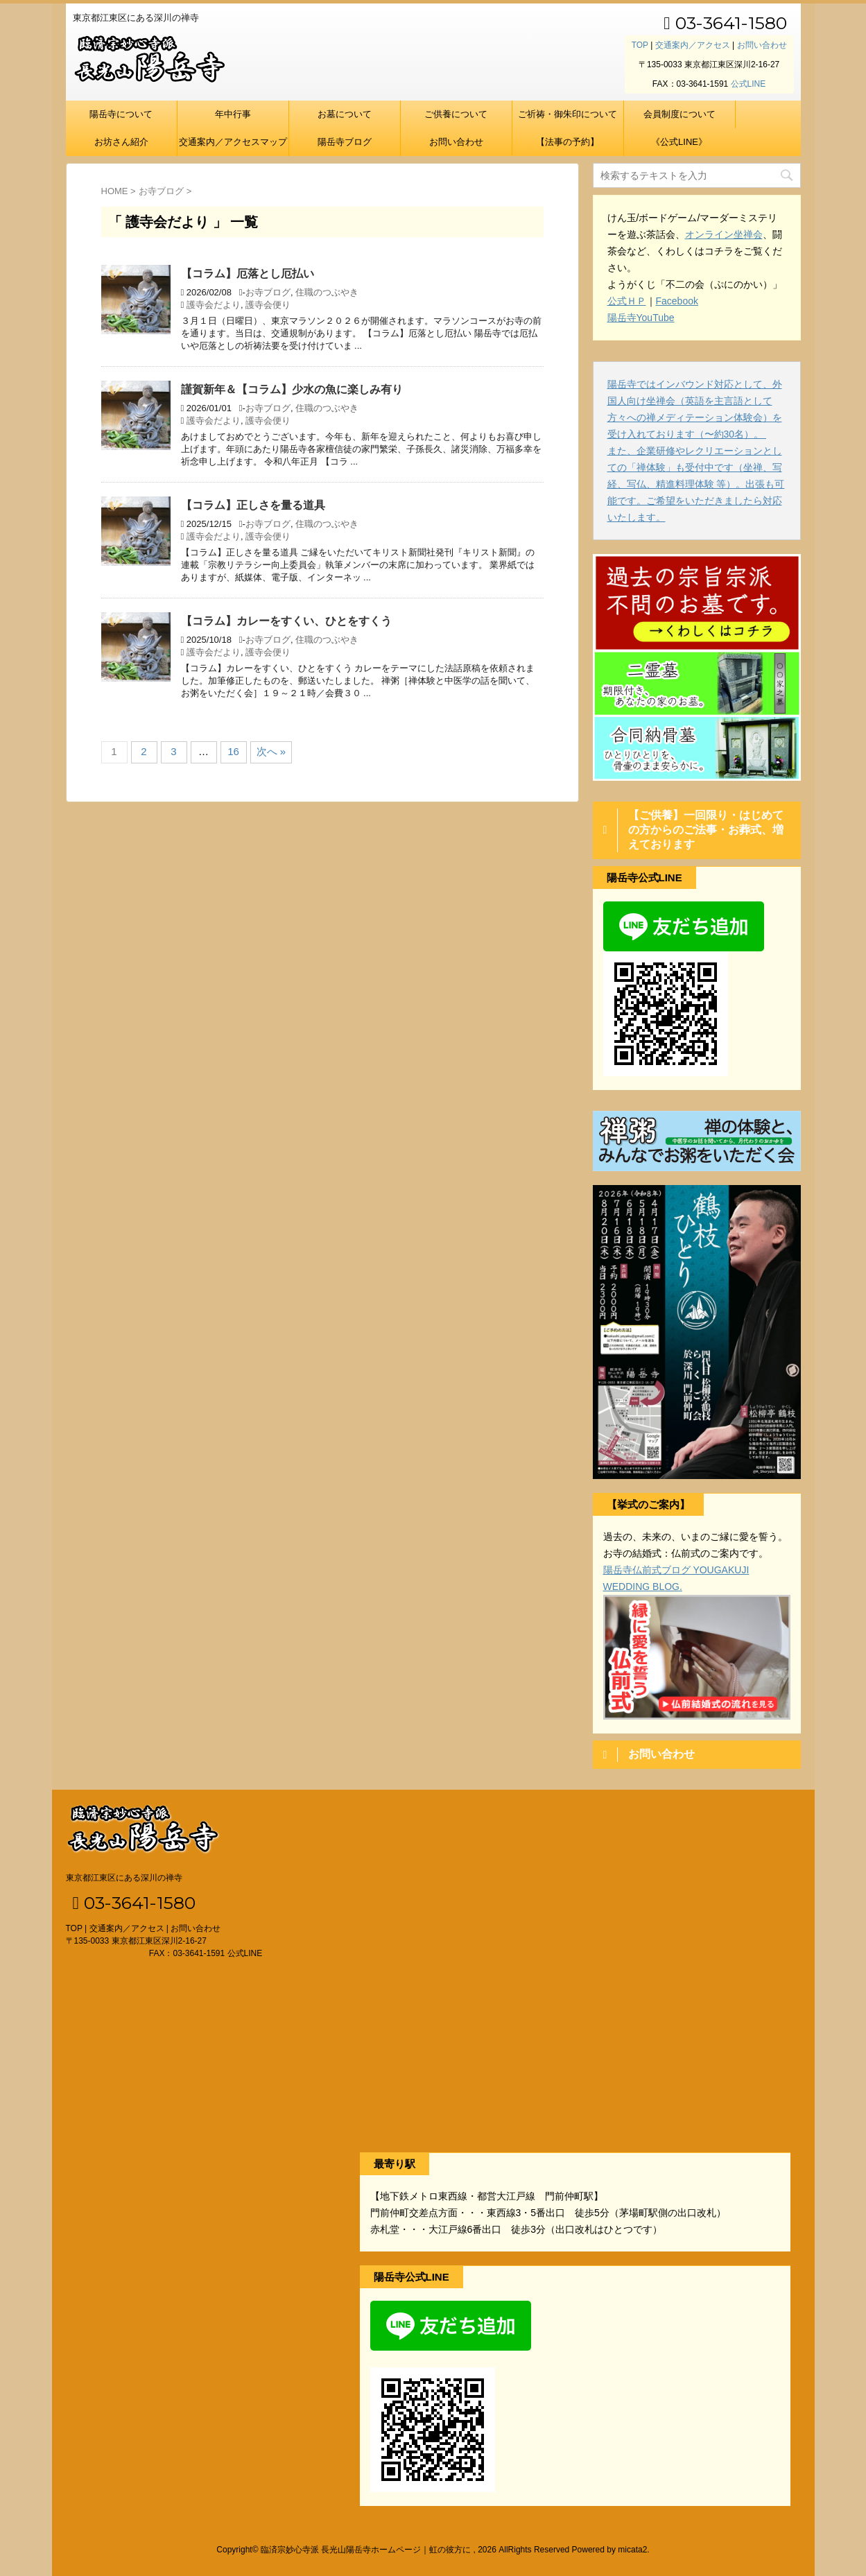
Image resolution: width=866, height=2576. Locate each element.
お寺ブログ (268, 292)
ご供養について (455, 114)
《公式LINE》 (679, 142)
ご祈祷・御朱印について (567, 114)
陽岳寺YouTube (641, 317)
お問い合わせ (762, 45)
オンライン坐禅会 (724, 234)
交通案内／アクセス (692, 45)
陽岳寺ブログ (345, 142)
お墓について (345, 114)
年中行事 (233, 114)
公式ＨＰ (626, 300)
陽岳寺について (121, 114)
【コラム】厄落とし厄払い (247, 273)
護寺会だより (214, 305)
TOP (640, 45)
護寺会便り (268, 305)
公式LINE (748, 84)
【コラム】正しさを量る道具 (253, 505)
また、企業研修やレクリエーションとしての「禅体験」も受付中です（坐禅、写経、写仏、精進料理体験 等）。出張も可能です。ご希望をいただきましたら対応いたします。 (696, 484)
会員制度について (679, 114)
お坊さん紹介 (121, 142)
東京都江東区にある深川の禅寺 (124, 1878)
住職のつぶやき (326, 292)
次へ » (271, 751)
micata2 (632, 2550)
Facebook (677, 300)
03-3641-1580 (725, 22)
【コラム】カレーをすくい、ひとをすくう (286, 621)
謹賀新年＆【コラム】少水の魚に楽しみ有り (292, 389)
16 (233, 751)
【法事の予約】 (567, 142)
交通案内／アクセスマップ (233, 142)
